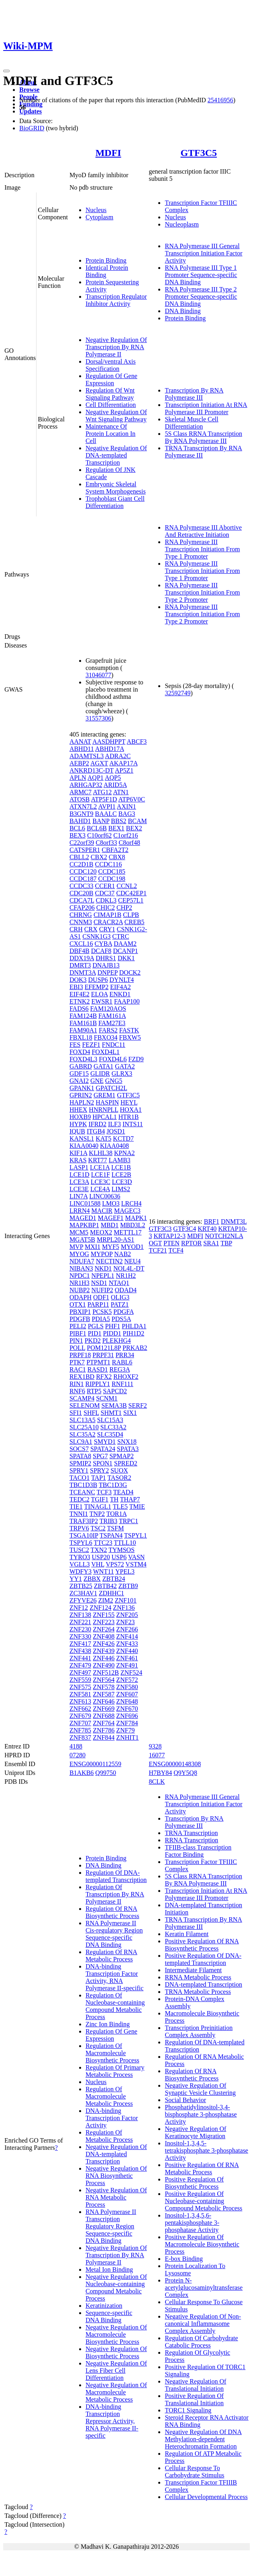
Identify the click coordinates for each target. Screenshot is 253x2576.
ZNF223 (103, 1622)
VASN (136, 1557)
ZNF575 (80, 1687)
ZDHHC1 (111, 1593)
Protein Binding (106, 260)
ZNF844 (103, 1737)
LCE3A (79, 1181)
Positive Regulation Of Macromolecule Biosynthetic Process (202, 2244)
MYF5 (110, 1246)
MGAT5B (82, 1239)
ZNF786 (103, 1730)
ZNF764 (103, 1723)
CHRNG (80, 914)
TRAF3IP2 (83, 1521)
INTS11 (132, 1124)
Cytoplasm (99, 217)
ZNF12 (78, 1607)
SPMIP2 (80, 1463)
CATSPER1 (84, 849)
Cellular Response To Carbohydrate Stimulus (194, 2472)
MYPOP (102, 1254)
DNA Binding (182, 311)
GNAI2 (79, 1080)
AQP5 (113, 777)
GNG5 (113, 1080)
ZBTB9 (128, 1585)
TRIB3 (108, 1521)
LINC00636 (104, 1196)
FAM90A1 (83, 1030)
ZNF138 (80, 1614)
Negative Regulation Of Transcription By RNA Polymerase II (116, 347)
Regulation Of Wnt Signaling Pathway (110, 394)
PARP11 (98, 1304)
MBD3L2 (132, 1225)
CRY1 (107, 929)
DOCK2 (130, 972)
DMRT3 (80, 965)
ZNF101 (126, 1600)
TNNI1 (78, 1513)
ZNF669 (103, 1708)
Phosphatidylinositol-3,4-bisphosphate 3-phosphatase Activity (201, 2114)
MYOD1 (132, 1246)
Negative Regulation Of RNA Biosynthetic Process (116, 2175)
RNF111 (122, 1383)
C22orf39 (81, 842)
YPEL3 (125, 1571)
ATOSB (79, 799)
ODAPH (80, 1297)
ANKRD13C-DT (91, 770)
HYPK (78, 1124)
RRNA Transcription (191, 1840)
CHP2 (124, 907)
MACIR (102, 1210)
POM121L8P (104, 1347)
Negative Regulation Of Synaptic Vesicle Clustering (200, 2089)
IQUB (77, 1131)
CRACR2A (108, 922)
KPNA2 (124, 1152)
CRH (76, 929)
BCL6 (77, 828)
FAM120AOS (108, 1008)
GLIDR (100, 1073)
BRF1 (211, 1221)
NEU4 (132, 1261)
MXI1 (92, 1246)
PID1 (95, 1333)
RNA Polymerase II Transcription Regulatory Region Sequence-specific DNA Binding (111, 2226)
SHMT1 (111, 1412)
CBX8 (117, 857)
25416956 (220, 100)
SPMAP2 (121, 1456)
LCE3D (122, 1181)
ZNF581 (80, 1694)
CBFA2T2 (115, 849)
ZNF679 (80, 1715)
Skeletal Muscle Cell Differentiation (191, 423)
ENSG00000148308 (175, 1764)
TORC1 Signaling (188, 2410)
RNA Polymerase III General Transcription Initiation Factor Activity (203, 253)
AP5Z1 (124, 770)
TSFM (115, 1528)
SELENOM (84, 1405)
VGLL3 (79, 1564)
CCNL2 (126, 885)
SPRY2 (99, 1470)
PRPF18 (80, 1355)
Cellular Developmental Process (206, 2496)
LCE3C (100, 1181)
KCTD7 (123, 1138)
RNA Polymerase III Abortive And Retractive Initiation (203, 531)
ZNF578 (103, 1687)
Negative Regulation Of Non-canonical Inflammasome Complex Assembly (203, 2323)
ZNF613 (80, 1701)
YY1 (75, 1578)
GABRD (80, 1066)
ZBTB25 (80, 1585)
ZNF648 (127, 1701)
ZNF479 (80, 1665)
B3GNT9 (81, 813)
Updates (30, 111)
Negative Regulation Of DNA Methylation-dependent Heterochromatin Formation (203, 2439)
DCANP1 (125, 950)
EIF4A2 (120, 986)
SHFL (91, 1412)
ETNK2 (79, 1001)
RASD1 (98, 1369)
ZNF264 (103, 1629)
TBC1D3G (113, 1484)
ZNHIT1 (127, 1737)
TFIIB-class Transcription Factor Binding (198, 1851)
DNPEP (108, 972)
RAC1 (77, 1369)
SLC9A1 (80, 1441)
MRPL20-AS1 (115, 1239)
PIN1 (76, 1340)
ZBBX (92, 1578)
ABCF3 (136, 741)
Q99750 (105, 1772)
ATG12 (102, 792)
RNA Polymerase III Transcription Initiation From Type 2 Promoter (202, 592)
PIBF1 (77, 1333)
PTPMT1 (98, 1362)
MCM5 (78, 1232)
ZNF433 (127, 1643)
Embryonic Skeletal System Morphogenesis (116, 488)
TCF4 (176, 1250)
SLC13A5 (82, 1419)
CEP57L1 (130, 900)
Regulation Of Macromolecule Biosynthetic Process (112, 2053)
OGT (155, 1243)
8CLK (157, 1781)
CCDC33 (81, 885)
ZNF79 (125, 1730)
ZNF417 (80, 1643)
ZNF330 (80, 1636)
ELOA (99, 994)
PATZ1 (120, 1304)
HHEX (78, 1109)
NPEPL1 (103, 1275)
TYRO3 (79, 1557)
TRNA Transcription (191, 1832)
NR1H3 (79, 1282)
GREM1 (104, 1095)
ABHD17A (109, 748)
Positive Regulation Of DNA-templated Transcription (203, 1959)
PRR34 (125, 1355)
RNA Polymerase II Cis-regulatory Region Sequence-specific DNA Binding (114, 1934)
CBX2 (99, 857)
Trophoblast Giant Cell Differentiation (115, 502)
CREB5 (134, 922)
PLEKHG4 (116, 1340)
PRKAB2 (134, 1347)
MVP (76, 1246)
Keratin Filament (186, 1933)
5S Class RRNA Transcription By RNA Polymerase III (203, 437)
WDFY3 (80, 1571)
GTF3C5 (198, 153)
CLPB (131, 914)
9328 (155, 1746)
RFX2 (104, 1376)
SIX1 (130, 1412)
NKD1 (103, 1268)
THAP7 (130, 1499)
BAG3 (126, 813)
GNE (97, 1080)
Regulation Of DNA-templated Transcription (116, 1876)
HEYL (128, 1102)
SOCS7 (79, 1448)
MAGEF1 (111, 1217)
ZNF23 (125, 1622)
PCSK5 (102, 1311)
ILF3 (114, 1124)
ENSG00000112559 (95, 1764)
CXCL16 (81, 943)
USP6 (119, 1557)
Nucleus (96, 209)
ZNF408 (103, 1636)
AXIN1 (126, 806)
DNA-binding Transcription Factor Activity (112, 2118)
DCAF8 (101, 950)
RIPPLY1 (97, 1383)
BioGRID (31, 128)
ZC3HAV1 (83, 1593)
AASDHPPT (108, 741)
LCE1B (121, 1167)
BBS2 (118, 821)
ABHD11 (81, 748)
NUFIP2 (102, 1290)
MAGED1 (82, 1217)
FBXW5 (130, 1037)
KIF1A (78, 1152)
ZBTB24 (113, 1578)
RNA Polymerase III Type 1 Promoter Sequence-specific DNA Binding (201, 274)
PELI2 (77, 1326)
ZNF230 (80, 1629)
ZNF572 (127, 1679)
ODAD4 (126, 1290)
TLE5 (120, 1506)
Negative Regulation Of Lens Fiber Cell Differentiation (116, 2370)
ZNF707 (80, 1723)
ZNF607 (127, 1694)
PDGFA (123, 1311)
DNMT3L (234, 1221)
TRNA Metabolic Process (198, 1991)
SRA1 (211, 1243)
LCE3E (79, 1189)
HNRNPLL (103, 1109)
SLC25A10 (84, 1427)
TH (114, 1499)
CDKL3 (106, 900)
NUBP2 (79, 1290)
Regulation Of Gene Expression (111, 379)
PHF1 (112, 1326)
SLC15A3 (110, 1419)
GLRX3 (122, 1073)
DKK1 (126, 958)
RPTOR (191, 1243)
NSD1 (99, 1282)
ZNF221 (80, 1622)
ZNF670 (127, 1708)
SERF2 (138, 1405)
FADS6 (79, 1008)
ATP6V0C (131, 799)
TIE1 (76, 1506)
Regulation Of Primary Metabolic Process (115, 2071)
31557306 (98, 718)
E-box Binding (184, 2258)
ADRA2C (118, 756)
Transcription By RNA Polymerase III (194, 394)
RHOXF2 (125, 1376)
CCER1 (105, 885)
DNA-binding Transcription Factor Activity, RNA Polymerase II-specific (114, 1977)
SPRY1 (78, 1470)
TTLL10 (125, 1542)
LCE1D (79, 1174)
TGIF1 (99, 1499)
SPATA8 (80, 1456)
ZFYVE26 (83, 1600)
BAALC (105, 813)
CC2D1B (81, 864)
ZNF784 (127, 1723)
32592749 (177, 693)
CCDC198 (111, 878)
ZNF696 (127, 1715)
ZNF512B (106, 1672)
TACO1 (79, 1477)
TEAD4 (123, 1492)
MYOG (79, 1254)
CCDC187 (83, 878)
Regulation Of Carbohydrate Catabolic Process (201, 2342)
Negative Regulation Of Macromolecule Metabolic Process (116, 2392)
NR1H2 (126, 1275)
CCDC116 (108, 864)
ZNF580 (127, 1687)
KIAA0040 (83, 1145)
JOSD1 (115, 1131)
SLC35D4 (110, 1434)
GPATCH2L (111, 1088)
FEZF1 (91, 1044)
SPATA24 (102, 1448)
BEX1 (116, 828)
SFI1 (75, 1412)
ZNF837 (80, 1737)
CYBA (103, 943)
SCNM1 (106, 1398)
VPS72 (115, 1564)
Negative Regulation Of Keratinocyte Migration (195, 2132)
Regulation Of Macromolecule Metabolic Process (109, 2096)
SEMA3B (113, 1405)
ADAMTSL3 (86, 756)
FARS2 (108, 1030)
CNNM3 (80, 922)
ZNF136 (124, 1607)
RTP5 (94, 1391)
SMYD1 (105, 1441)
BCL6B (97, 828)
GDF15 (79, 1073)
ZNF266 (127, 1629)
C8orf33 (106, 842)
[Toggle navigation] (6, 71)
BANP (100, 821)
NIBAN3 (81, 1268)
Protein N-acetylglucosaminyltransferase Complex (204, 2287)
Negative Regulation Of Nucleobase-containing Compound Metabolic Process (116, 2287)
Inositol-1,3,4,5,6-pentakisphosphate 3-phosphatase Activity (192, 2222)
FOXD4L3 (83, 1059)
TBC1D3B (83, 1484)
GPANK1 (81, 1088)
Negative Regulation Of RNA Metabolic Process (116, 2197)
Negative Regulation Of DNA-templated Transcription (116, 455)
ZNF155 (103, 1614)
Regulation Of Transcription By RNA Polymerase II (115, 1894)
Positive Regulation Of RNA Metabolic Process (202, 2168)
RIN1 (76, 1383)
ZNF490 (103, 1665)
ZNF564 (103, 1679)
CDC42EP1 (131, 893)
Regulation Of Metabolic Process (109, 2136)
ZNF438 (80, 1650)
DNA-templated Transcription (203, 1984)
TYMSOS (121, 1549)
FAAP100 (127, 1001)
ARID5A (115, 784)
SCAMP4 (81, 1398)
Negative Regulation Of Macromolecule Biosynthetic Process (116, 2334)
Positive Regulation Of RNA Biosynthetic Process (202, 1945)
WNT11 (103, 1571)
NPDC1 (79, 1275)
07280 (77, 1755)
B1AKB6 (81, 1772)
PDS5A (121, 1318)
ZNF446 (103, 1658)
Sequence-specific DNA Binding (109, 2316)
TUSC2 (79, 1549)
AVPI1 (106, 806)
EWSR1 (102, 1001)
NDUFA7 (81, 1261)
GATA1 (103, 1066)
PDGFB (79, 1318)
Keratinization (104, 2305)
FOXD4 (79, 1051)
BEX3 (77, 835)
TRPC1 (128, 1521)
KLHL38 (100, 1152)
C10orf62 (99, 835)
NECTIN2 (109, 1261)
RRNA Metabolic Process (198, 1977)
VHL (97, 1564)
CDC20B (81, 893)
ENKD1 (119, 994)
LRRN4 (79, 1210)
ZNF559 (80, 1679)
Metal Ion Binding (109, 2269)
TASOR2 (119, 1477)
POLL (77, 1347)
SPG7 (100, 1456)
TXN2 (99, 1549)
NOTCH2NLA (224, 1235)
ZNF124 (100, 1607)
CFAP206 (82, 907)
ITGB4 (96, 1131)
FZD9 (136, 1059)
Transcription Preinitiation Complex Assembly (199, 2031)
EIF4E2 (79, 994)
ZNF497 (80, 1672)
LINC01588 (84, 1203)
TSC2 (98, 1528)
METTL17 (127, 1232)
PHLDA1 (134, 1326)
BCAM (137, 821)
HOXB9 (80, 1116)
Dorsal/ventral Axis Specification (111, 365)
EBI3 (76, 986)
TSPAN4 (111, 1535)
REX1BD (81, 1376)
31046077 (98, 675)
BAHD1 (80, 821)
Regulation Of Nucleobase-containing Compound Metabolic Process (115, 2006)
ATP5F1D (104, 799)
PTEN (171, 1243)
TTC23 (103, 1542)
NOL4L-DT (128, 1268)
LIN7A (78, 1196)
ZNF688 (103, 1715)
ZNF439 (103, 1650)
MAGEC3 (127, 1210)
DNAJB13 (106, 965)
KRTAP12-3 (169, 1235)
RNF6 (77, 1391)
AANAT (80, 741)
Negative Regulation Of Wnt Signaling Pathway (116, 416)
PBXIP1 (80, 1311)
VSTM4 (135, 1564)
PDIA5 (101, 1318)
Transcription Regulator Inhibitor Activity (116, 300)
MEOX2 (101, 1232)
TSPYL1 (135, 1535)
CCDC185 (111, 871)
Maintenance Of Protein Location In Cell (110, 433)
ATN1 (121, 792)
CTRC (120, 936)
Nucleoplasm (181, 224)
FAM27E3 (111, 1023)
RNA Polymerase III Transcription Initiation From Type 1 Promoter (202, 549)
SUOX (119, 1470)
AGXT (99, 763)
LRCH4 (131, 1203)
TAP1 (98, 1477)
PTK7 (77, 1362)
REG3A (119, 1369)
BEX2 (134, 828)
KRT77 (97, 1160)
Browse (29, 89)
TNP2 (97, 1513)
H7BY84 (160, 1772)
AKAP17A (123, 763)
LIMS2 (121, 1189)
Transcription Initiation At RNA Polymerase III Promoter (206, 408)
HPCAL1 (104, 1116)
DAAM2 (125, 943)
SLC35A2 (82, 1434)
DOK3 (78, 979)
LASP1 (78, 1167)
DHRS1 (106, 958)
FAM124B (83, 1015)
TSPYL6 (80, 1542)
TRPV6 (79, 1528)
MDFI (108, 153)
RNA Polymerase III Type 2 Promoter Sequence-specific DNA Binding (201, 296)
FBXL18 (80, 1037)
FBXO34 (106, 1037)
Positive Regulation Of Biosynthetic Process (194, 2183)
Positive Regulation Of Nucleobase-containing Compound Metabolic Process (203, 2201)
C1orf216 (125, 835)
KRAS (78, 1160)
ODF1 (101, 1297)
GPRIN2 (80, 1095)
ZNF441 (80, 1658)
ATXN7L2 (83, 806)
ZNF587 (103, 1694)
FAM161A (112, 1015)
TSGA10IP (83, 1535)
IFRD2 (97, 1124)
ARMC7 (80, 792)
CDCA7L (81, 900)
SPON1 (102, 1463)
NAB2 (122, 1254)
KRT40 (207, 1228)
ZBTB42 (105, 1585)
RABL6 (122, 1362)
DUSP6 (98, 979)
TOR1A (116, 1513)
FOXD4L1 (105, 1051)
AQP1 (96, 777)
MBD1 (109, 1225)
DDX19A (81, 958)
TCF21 (158, 1250)
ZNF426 (103, 1643)
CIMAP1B (107, 914)
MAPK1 (136, 1217)
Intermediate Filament (193, 1970)
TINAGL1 (97, 1506)
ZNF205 (127, 1614)
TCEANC (82, 1492)
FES (75, 1044)
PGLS (96, 1326)
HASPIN (107, 1102)
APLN (77, 777)
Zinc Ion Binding (108, 2024)
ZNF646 (103, 1701)
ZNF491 (127, 1665)
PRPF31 (103, 1355)
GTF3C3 (160, 1228)
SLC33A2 (113, 1427)
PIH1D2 (133, 1333)
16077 (157, 1755)
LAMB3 (120, 1160)
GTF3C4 (184, 1228)
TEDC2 (79, 1499)
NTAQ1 (119, 1282)
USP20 (101, 1557)
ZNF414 (127, 1636)
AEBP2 (79, 763)
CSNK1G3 (96, 936)
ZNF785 (80, 1730)
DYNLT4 (121, 979)
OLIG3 (120, 1297)
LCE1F (100, 1174)
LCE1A (100, 1167)
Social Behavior (185, 2099)
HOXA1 (131, 1109)
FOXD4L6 (112, 1059)
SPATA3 (128, 1448)
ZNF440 (127, 1650)
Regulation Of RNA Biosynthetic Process (112, 1912)
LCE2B (121, 1174)
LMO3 (111, 1203)
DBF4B (79, 950)
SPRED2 (125, 1463)
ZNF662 (80, 1708)
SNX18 (127, 1441)
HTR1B (128, 1116)
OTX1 (77, 1304)
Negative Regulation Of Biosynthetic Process (116, 2352)
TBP (226, 1243)
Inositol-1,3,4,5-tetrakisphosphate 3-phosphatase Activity (206, 2150)
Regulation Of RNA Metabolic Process (111, 1956)
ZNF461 (127, 1658)
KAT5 (103, 1138)
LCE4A (100, 1189)
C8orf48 (129, 842)
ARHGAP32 (85, 784)
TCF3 (104, 1492)
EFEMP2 (97, 986)
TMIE (137, 1506)
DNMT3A (82, 972)
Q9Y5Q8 (185, 1772)
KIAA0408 (114, 1145)
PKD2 (93, 1340)
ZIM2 (105, 1600)
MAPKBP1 (84, 1225)
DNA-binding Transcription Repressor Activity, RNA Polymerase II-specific (112, 2421)
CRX (91, 929)
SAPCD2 (115, 1391)
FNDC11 (113, 1044)
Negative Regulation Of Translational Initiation (195, 2385)
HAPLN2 (81, 1102)
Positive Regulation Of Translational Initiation (194, 2399)
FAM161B (83, 1023)
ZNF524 (131, 1672)
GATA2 (125, 1066)
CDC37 (104, 893)
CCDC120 (83, 871)
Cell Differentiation (111, 404)
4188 (75, 1746)
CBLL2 (79, 857)
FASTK (129, 1030)
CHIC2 (105, 907)
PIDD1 (112, 1333)
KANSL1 (81, 1138)
